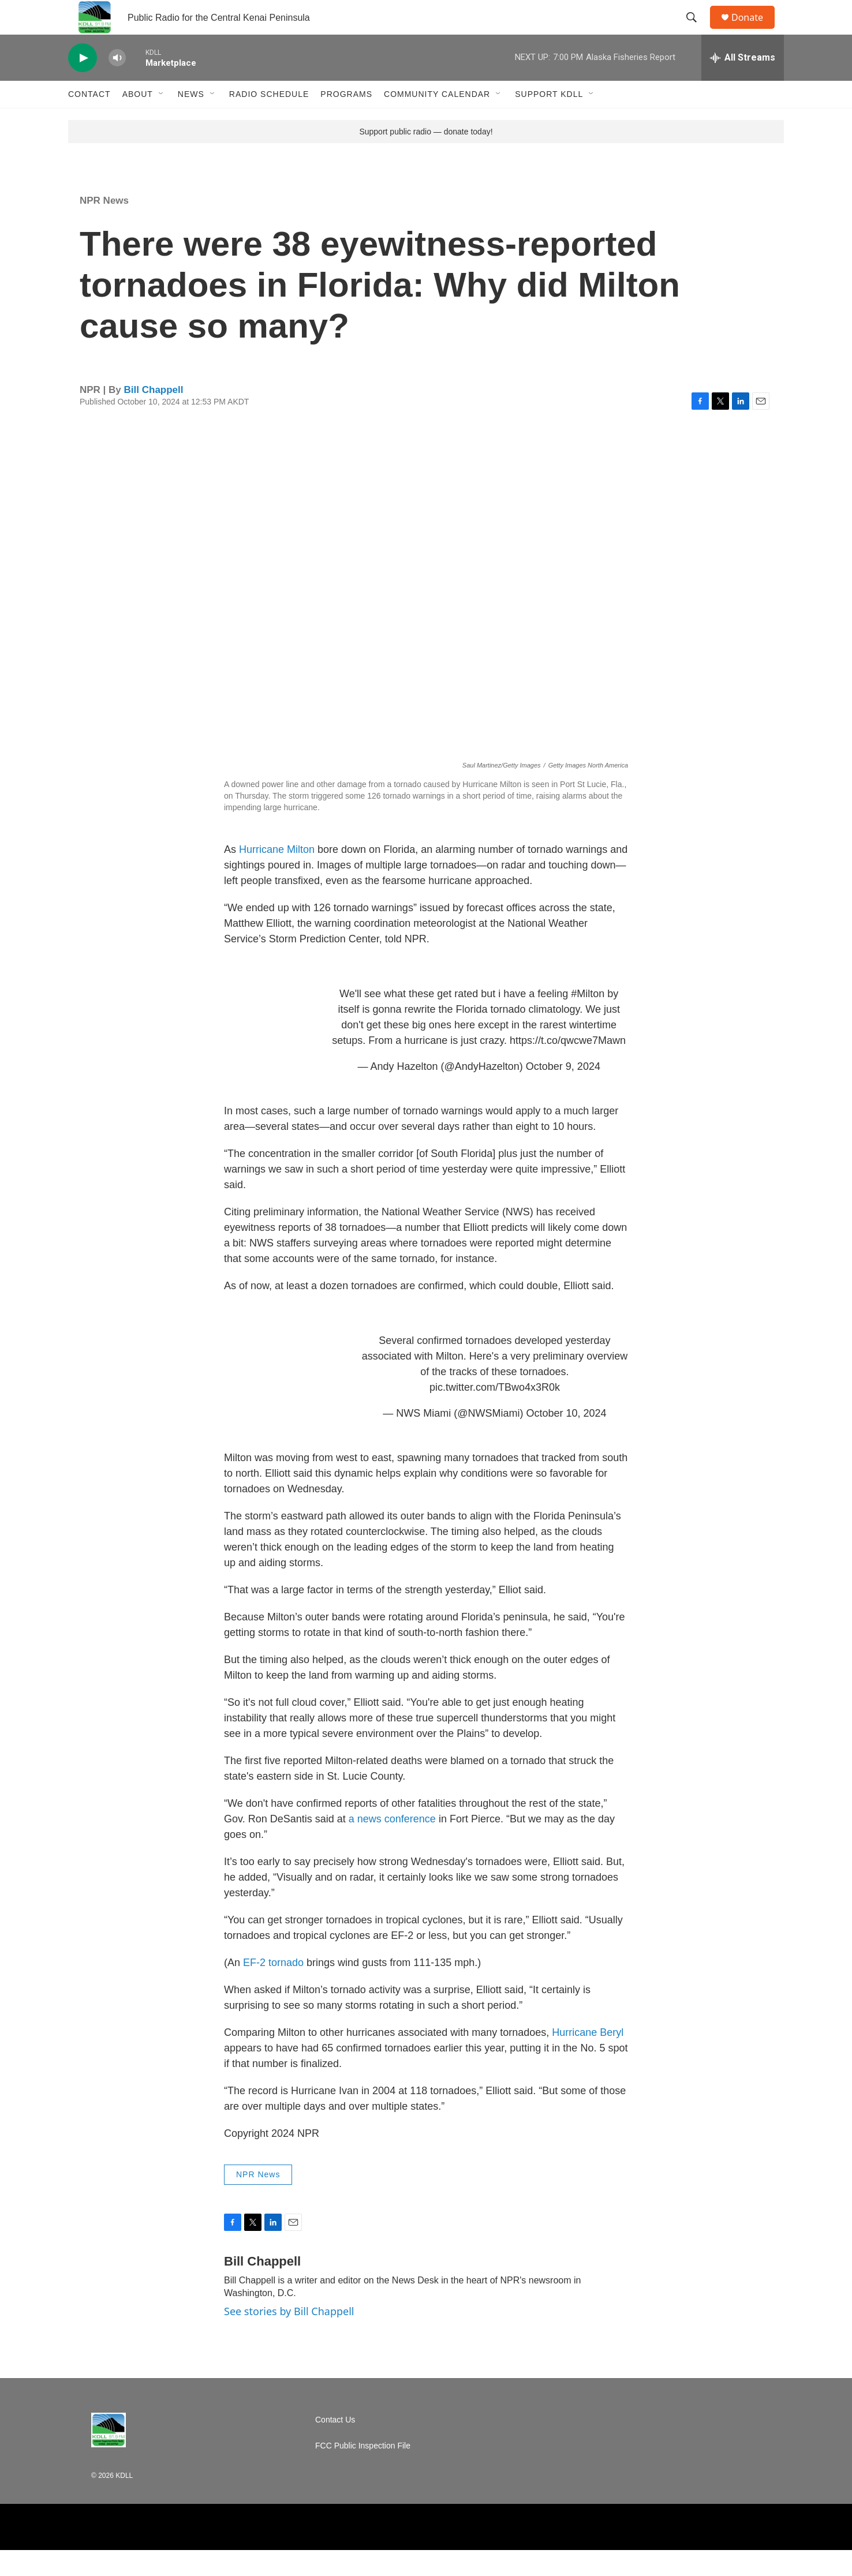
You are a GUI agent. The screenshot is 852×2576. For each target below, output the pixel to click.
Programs (346, 120)
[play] (82, 84)
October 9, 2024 (563, 1092)
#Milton (587, 1019)
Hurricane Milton (277, 875)
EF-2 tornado (273, 1988)
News (191, 120)
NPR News (104, 226)
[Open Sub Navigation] (161, 120)
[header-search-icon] (697, 30)
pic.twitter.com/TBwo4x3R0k (494, 1413)
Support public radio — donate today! (425, 157)
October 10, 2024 (566, 1439)
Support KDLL (549, 120)
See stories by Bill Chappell (289, 2337)
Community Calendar (437, 120)
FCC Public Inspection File (362, 2472)
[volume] (117, 84)
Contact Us (335, 2446)
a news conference (392, 1845)
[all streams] (742, 84)
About (137, 120)
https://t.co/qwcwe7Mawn (568, 1066)
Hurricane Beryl (587, 2058)
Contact (89, 120)
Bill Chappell (154, 415)
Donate (754, 30)
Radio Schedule (269, 120)
